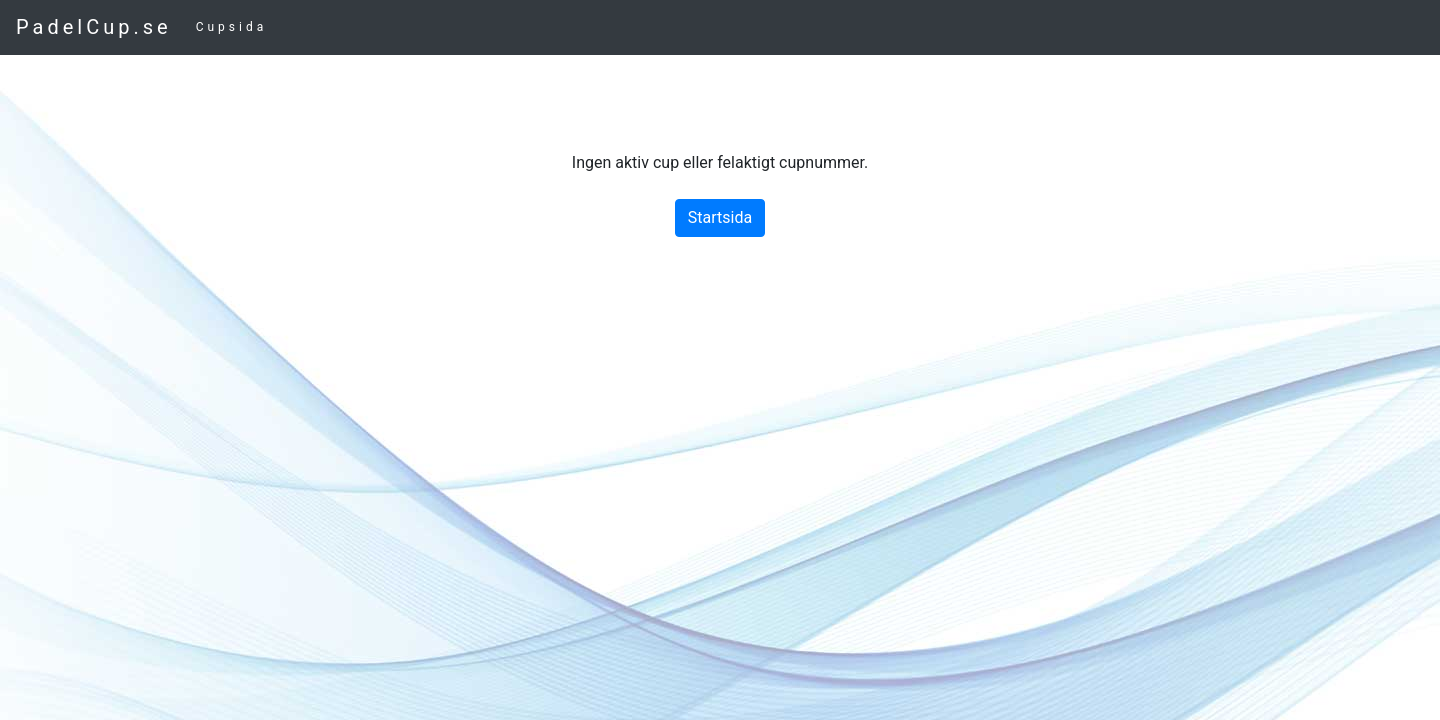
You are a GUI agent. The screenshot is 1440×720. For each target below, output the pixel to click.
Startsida (720, 217)
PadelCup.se (94, 27)
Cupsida (232, 27)
